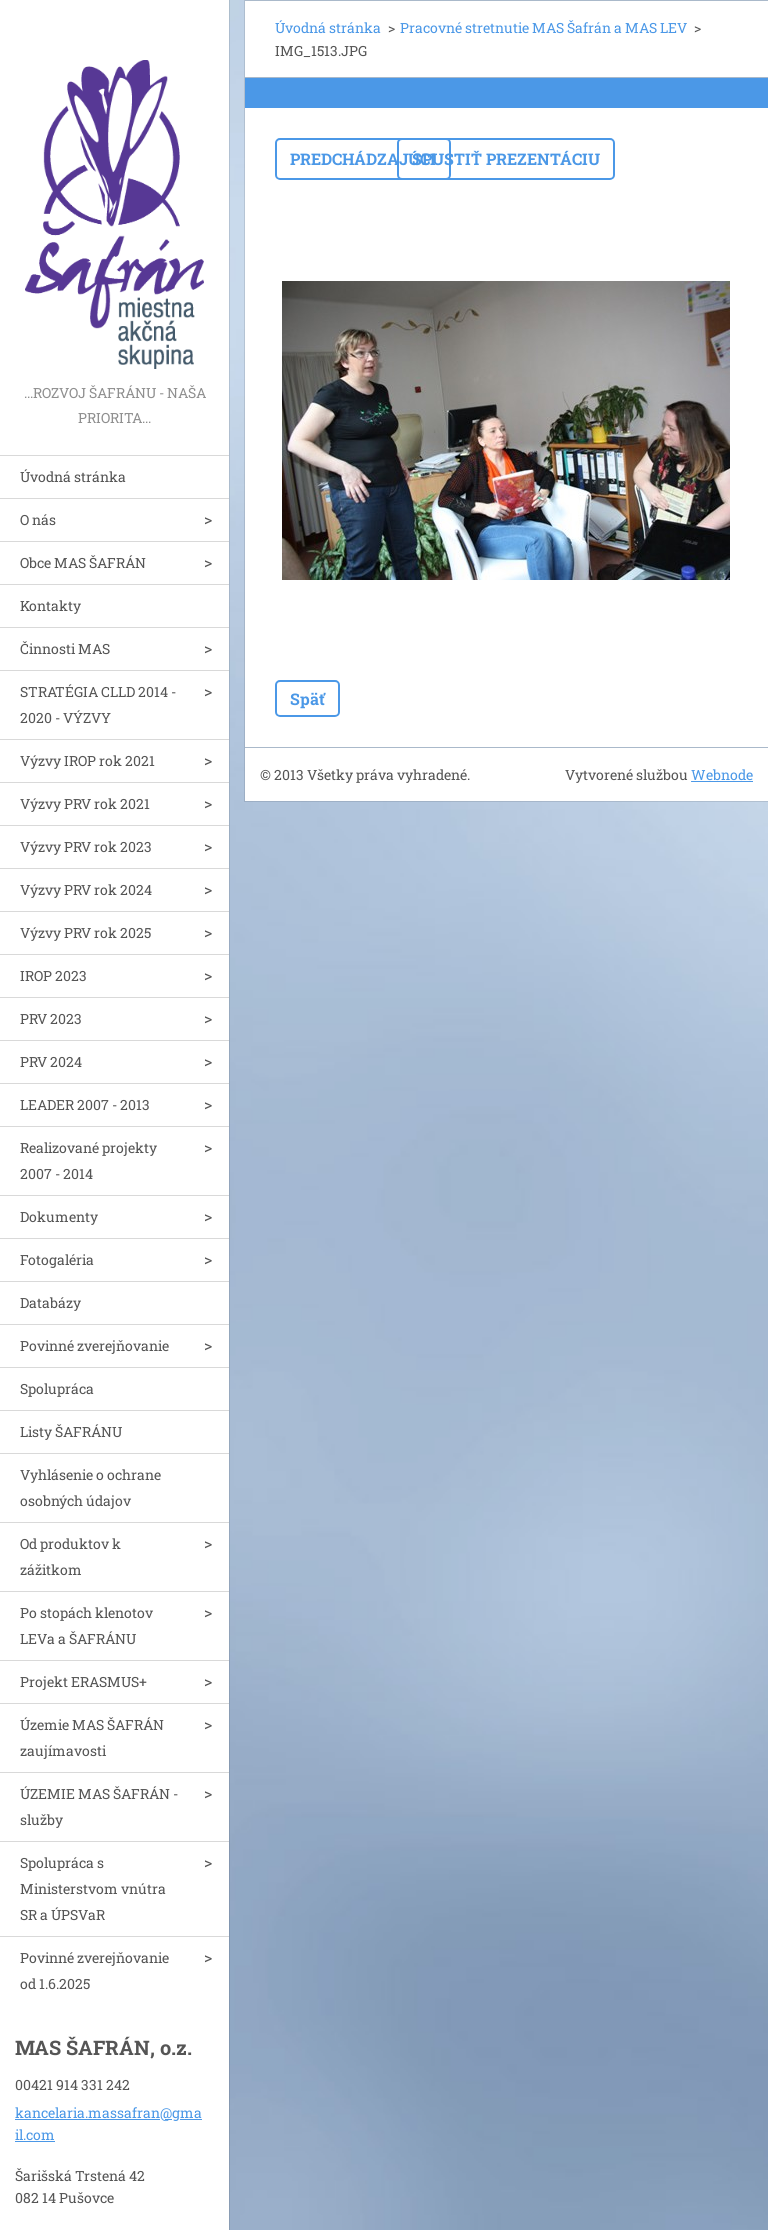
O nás (38, 519)
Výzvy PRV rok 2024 (86, 889)
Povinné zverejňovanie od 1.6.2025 (94, 1970)
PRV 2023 (51, 1018)
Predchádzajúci (363, 158)
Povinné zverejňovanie (94, 1345)
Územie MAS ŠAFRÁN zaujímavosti (92, 1737)
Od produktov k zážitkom (70, 1556)
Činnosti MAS (65, 648)
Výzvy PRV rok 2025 (85, 932)
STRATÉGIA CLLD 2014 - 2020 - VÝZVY (98, 704)
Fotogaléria (57, 1259)
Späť (307, 698)
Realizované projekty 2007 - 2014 (88, 1160)
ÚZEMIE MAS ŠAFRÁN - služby (99, 1806)
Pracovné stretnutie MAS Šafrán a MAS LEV (543, 27)
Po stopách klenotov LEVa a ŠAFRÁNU (86, 1625)
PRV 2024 (51, 1061)
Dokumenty (59, 1216)
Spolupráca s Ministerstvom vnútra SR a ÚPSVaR (93, 1888)
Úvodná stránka (73, 476)
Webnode (722, 774)
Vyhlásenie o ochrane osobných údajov (90, 1487)
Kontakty (50, 605)
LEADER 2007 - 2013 (85, 1104)
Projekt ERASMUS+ (83, 1681)
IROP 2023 (53, 975)
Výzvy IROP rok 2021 (87, 760)
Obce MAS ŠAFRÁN (83, 562)
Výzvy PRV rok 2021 (85, 803)
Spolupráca (57, 1388)
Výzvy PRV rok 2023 (86, 846)
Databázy (50, 1302)
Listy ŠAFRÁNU (71, 1431)
